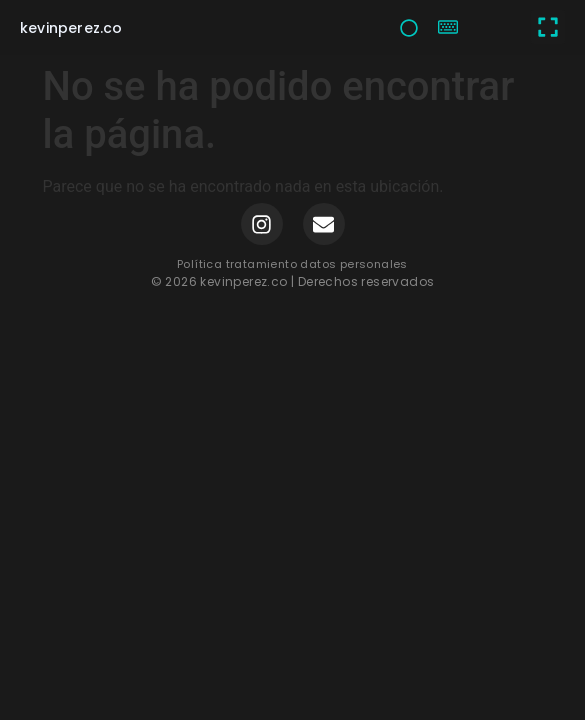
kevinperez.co (71, 28)
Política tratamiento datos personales (292, 264)
